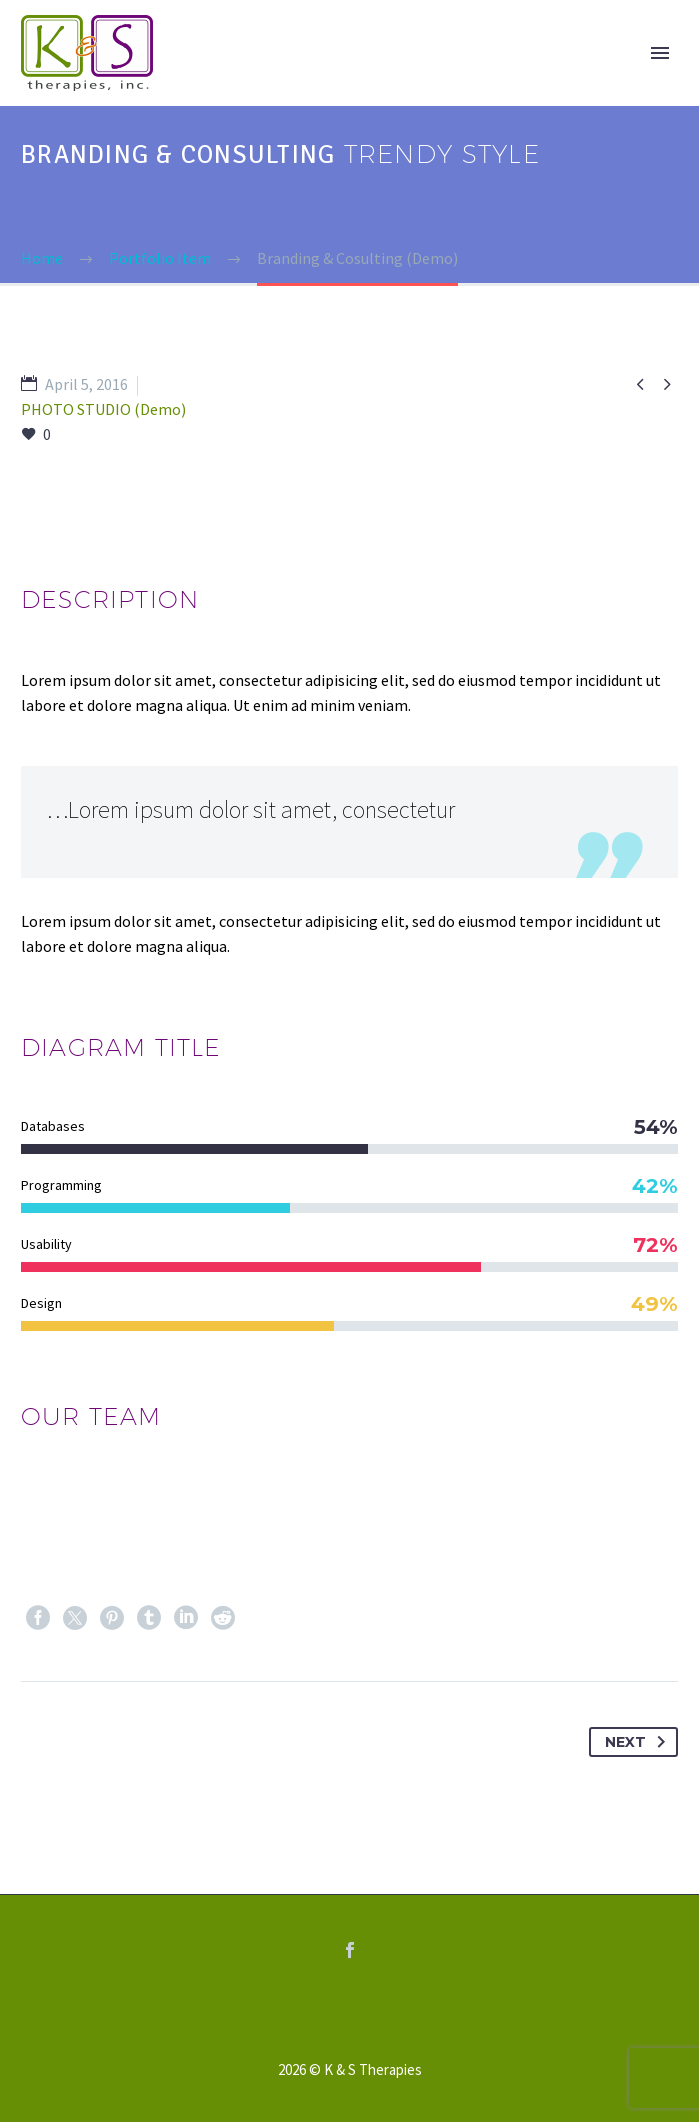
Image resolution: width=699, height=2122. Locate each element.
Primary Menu (660, 53)
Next (639, 1742)
